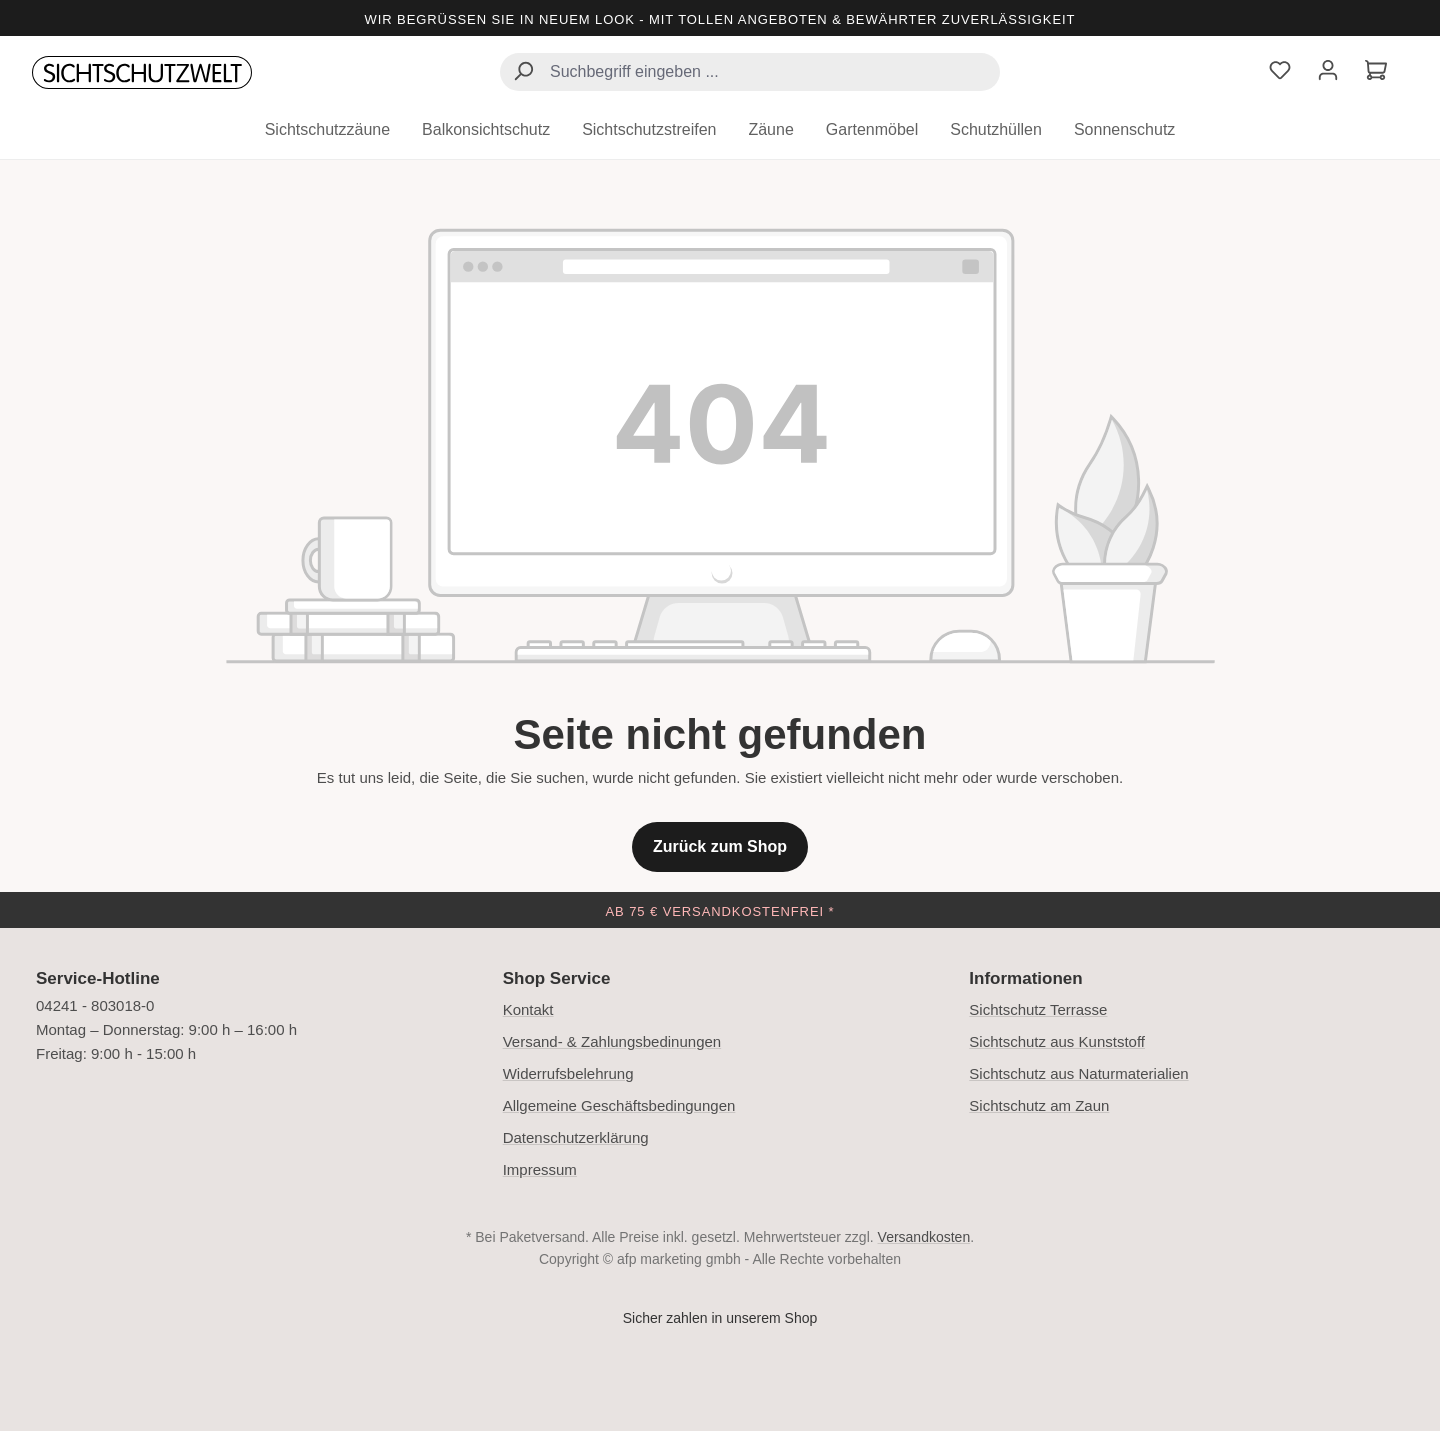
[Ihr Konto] (1328, 72)
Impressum (540, 1169)
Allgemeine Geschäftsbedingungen (619, 1105)
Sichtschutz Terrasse (1038, 1009)
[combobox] (750, 72)
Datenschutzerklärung (576, 1137)
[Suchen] (523, 73)
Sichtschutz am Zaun (1039, 1105)
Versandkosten (924, 1237)
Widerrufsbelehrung (568, 1073)
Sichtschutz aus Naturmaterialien (1078, 1073)
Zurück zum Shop (720, 846)
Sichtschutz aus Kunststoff (1057, 1041)
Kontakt (528, 1009)
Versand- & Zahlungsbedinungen (612, 1041)
